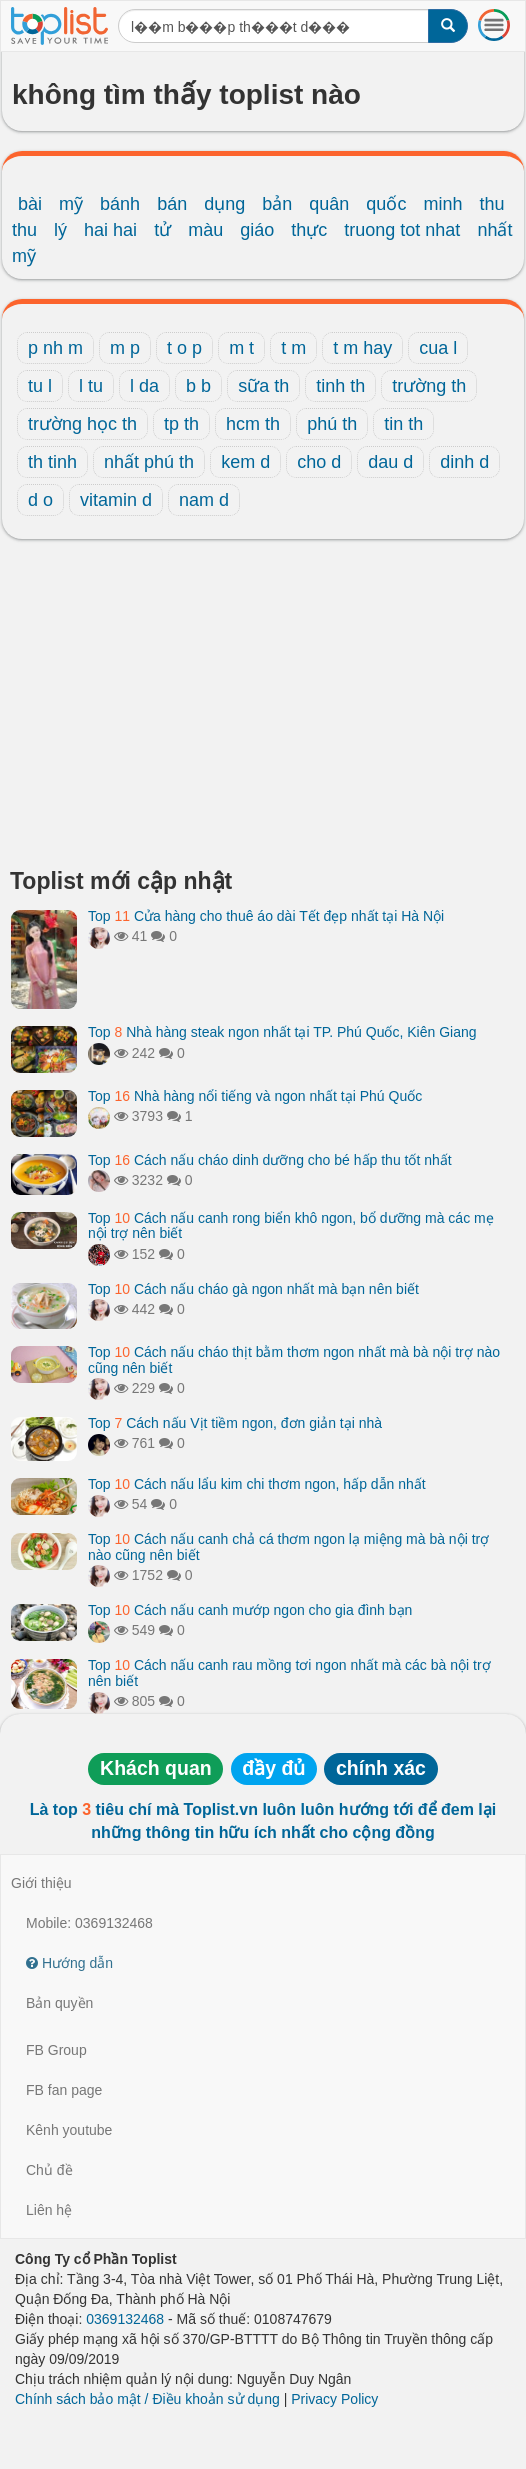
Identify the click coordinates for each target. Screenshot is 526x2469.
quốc (386, 204)
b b (198, 386)
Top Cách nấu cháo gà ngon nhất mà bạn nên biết (253, 1289)
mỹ (71, 204)
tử (162, 230)
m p (125, 348)
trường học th (82, 424)
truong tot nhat (402, 230)
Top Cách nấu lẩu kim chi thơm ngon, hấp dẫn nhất (257, 1484)
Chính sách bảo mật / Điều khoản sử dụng (147, 2399)
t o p (184, 348)
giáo (257, 230)
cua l (438, 348)
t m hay (362, 348)
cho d (319, 462)
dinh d (464, 462)
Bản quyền (59, 2003)
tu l (40, 386)
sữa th (263, 386)
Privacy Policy (334, 2399)
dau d (390, 462)
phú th (332, 424)
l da (144, 386)
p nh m (55, 348)
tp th (181, 424)
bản (277, 204)
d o (40, 500)
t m (293, 348)
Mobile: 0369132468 (89, 1923)
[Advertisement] (263, 709)
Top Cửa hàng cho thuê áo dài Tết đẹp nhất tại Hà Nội (266, 916)
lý (60, 230)
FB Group (56, 2050)
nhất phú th (149, 462)
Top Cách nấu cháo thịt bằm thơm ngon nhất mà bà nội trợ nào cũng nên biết (294, 1359)
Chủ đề (49, 2170)
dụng (224, 204)
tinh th (340, 386)
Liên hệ (49, 2210)
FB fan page (64, 2090)
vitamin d (116, 500)
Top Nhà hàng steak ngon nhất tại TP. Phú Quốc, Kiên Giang (282, 1032)
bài (30, 204)
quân (329, 204)
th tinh (52, 462)
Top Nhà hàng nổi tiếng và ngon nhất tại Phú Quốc (255, 1096)
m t (241, 348)
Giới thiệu (41, 1883)
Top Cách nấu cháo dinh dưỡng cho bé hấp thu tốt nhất (270, 1160)
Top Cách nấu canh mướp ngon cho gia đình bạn (250, 1610)
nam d (204, 500)
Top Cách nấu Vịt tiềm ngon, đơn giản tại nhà (235, 1423)
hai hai (110, 230)
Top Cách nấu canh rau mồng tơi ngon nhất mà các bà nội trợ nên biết (289, 1672)
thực (309, 230)
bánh (120, 204)
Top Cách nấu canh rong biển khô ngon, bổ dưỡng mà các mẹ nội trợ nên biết (291, 1225)
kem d (245, 462)
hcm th (253, 424)
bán (172, 204)
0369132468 (125, 2319)
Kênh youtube (69, 2130)
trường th (429, 386)
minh (442, 204)
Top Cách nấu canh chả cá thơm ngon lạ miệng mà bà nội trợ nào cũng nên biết (288, 1546)
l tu (91, 386)
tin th (403, 424)
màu (205, 230)
